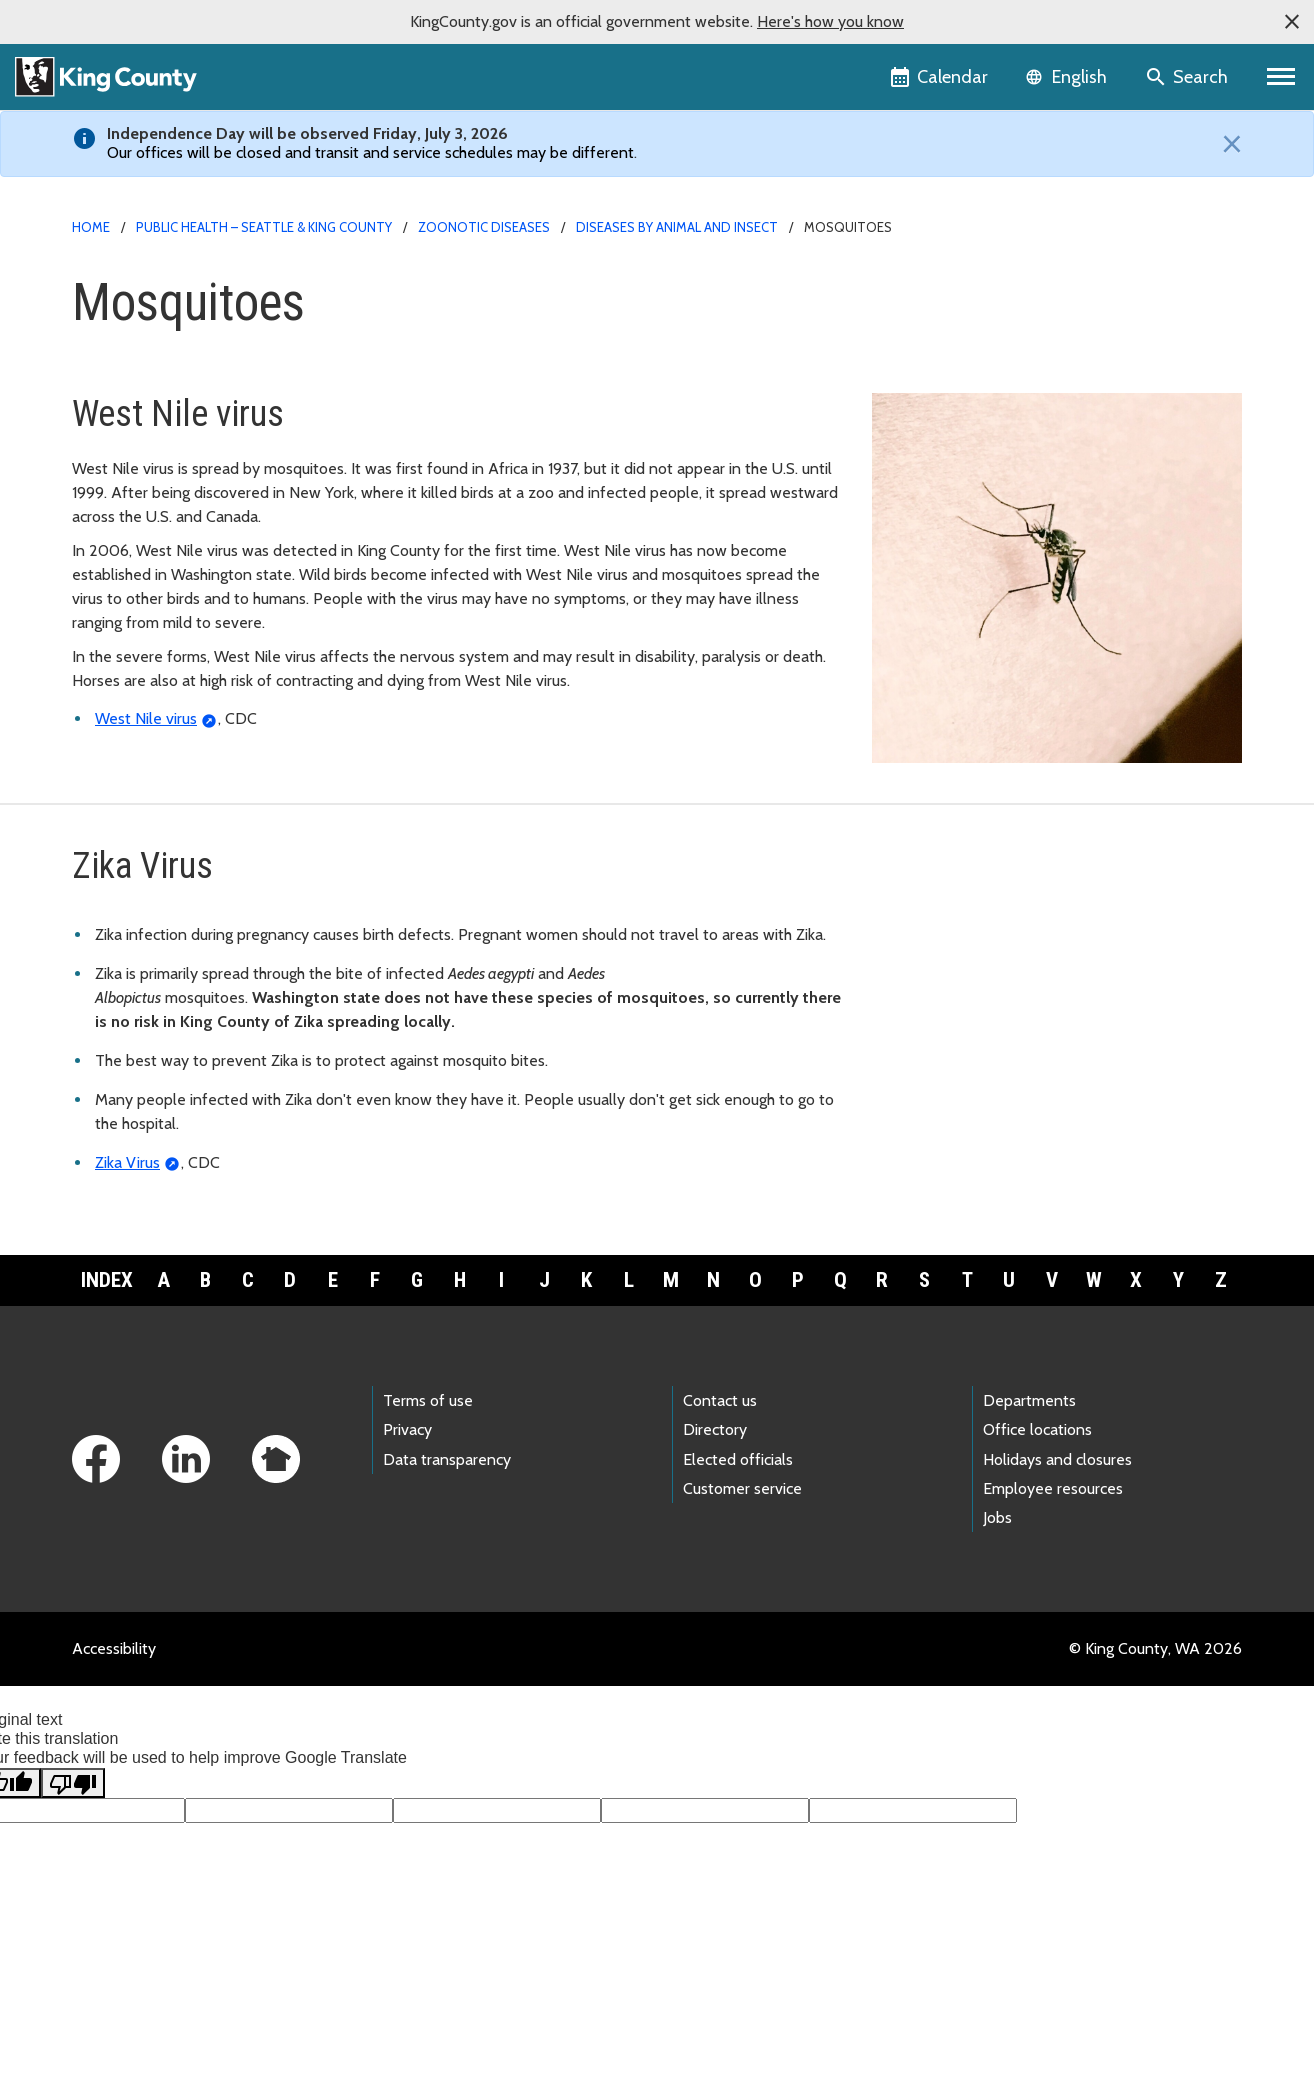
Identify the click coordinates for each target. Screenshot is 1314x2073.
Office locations (1037, 1429)
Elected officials (738, 1459)
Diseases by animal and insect (677, 227)
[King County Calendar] (940, 77)
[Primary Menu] (1281, 77)
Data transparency (447, 1459)
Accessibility (114, 1648)
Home (91, 227)
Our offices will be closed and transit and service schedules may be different (370, 152)
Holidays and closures (1057, 1459)
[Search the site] (1188, 77)
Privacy (407, 1429)
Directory (715, 1429)
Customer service (742, 1488)
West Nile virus (146, 718)
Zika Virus (127, 1162)
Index (107, 1280)
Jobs (997, 1517)
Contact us (720, 1400)
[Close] (1227, 144)
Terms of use (428, 1400)
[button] (1292, 22)
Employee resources (1053, 1488)
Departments (1029, 1400)
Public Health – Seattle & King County (264, 227)
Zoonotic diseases (484, 227)
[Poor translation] (73, 1783)
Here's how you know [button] (830, 21)
